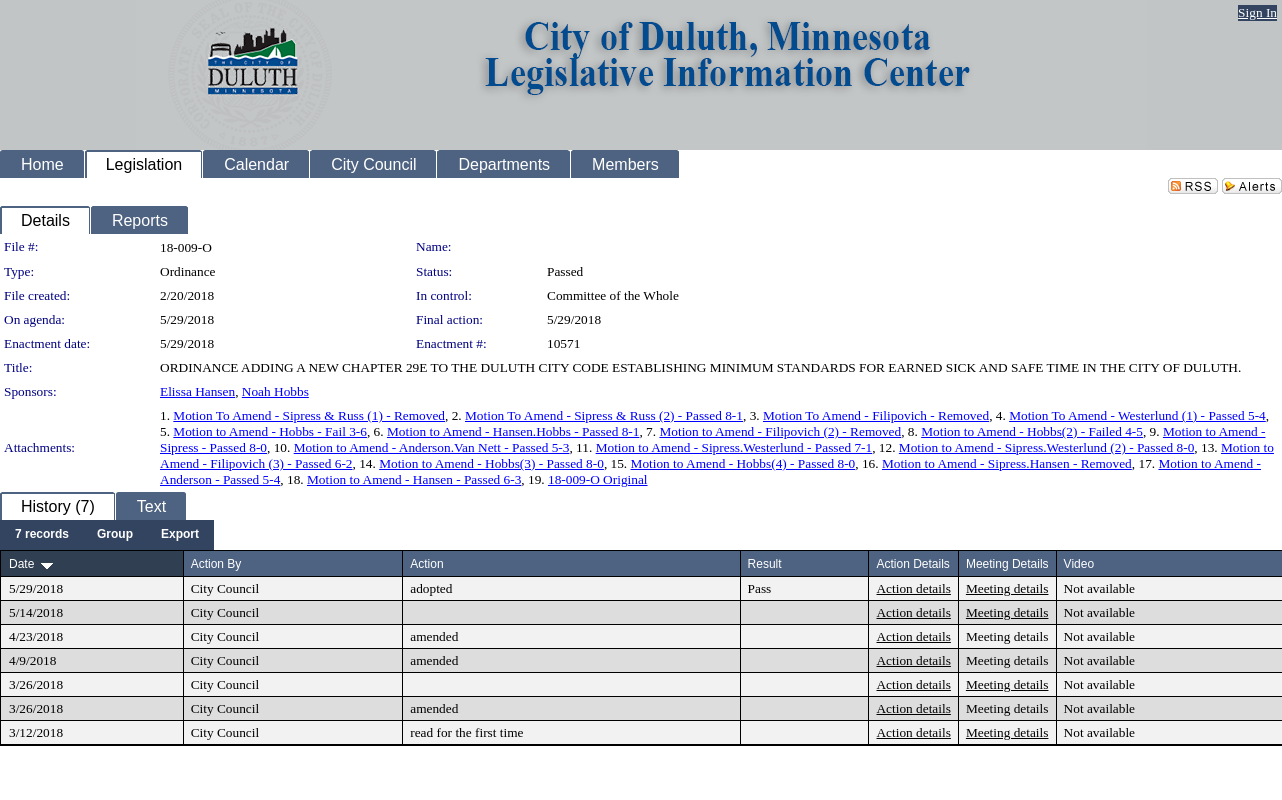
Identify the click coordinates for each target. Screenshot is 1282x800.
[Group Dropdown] (115, 535)
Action (426, 564)
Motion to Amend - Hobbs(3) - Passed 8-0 (491, 463)
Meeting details (1007, 588)
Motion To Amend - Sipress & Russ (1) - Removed (309, 415)
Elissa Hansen (197, 391)
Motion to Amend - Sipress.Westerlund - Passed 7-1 (734, 447)
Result (765, 564)
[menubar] (107, 535)
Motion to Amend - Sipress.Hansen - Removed (1007, 463)
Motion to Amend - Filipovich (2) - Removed (780, 431)
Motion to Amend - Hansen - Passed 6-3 (414, 479)
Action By (216, 564)
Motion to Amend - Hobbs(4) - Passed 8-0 (743, 463)
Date (21, 564)
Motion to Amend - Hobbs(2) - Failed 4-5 (1032, 431)
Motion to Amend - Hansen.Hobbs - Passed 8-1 (513, 431)
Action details (913, 588)
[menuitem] (42, 535)
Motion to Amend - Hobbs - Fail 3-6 (270, 431)
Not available (1099, 588)
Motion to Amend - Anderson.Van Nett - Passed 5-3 (432, 447)
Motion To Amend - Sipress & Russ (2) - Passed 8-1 (604, 415)
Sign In (1257, 12)
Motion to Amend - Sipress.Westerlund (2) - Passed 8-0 (1046, 447)
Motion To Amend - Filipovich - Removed (876, 415)
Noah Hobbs (275, 391)
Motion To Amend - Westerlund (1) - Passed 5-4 (1137, 415)
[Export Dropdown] (180, 535)
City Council (225, 588)
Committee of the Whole (613, 295)
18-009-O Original (598, 479)
